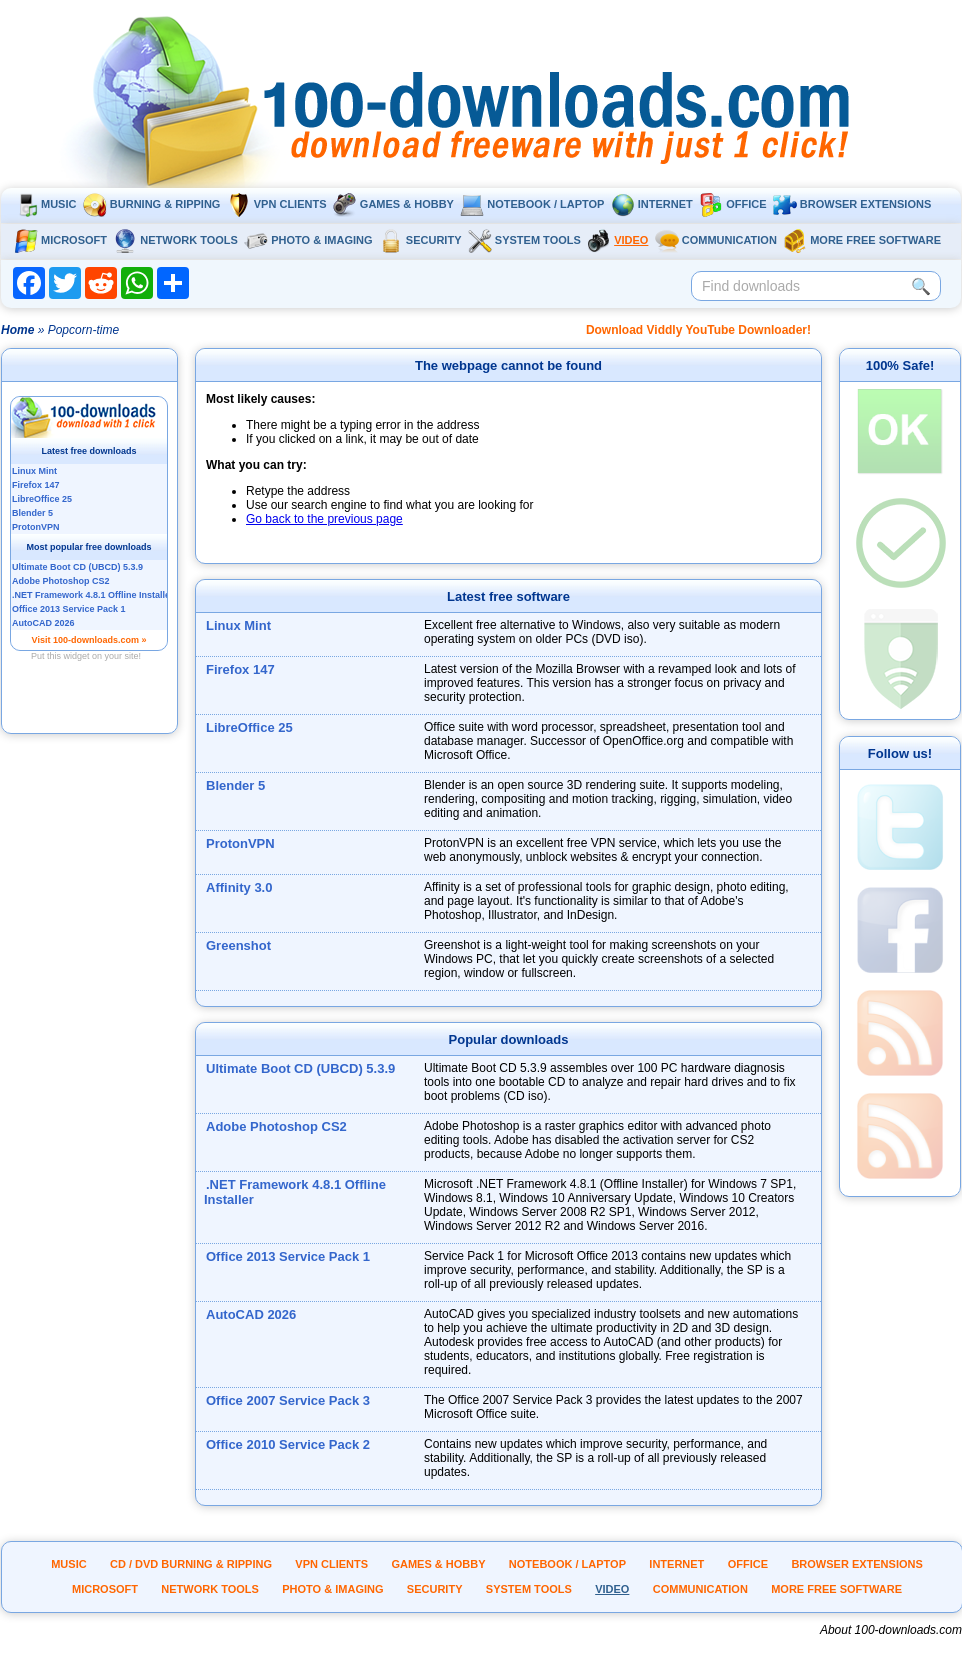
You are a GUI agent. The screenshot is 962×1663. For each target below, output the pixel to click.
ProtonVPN (240, 843)
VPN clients (277, 204)
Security (420, 240)
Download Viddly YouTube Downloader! (698, 330)
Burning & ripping (152, 204)
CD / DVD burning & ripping (191, 1564)
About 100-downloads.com (891, 1630)
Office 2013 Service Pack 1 (288, 1256)
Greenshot (238, 945)
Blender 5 (235, 785)
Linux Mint (238, 625)
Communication (716, 240)
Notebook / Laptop (532, 204)
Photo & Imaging (308, 240)
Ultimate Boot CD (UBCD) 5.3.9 (300, 1068)
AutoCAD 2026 (251, 1314)
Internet (652, 204)
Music (45, 204)
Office (732, 204)
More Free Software (862, 240)
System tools (524, 240)
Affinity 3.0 (239, 887)
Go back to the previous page (324, 519)
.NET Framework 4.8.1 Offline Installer (295, 1192)
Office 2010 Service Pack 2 (288, 1444)
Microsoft (60, 240)
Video (617, 240)
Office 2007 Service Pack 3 (288, 1400)
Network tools (175, 240)
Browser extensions (852, 204)
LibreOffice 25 (249, 727)
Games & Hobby (393, 204)
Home (17, 330)
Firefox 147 (240, 669)
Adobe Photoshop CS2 (276, 1126)
